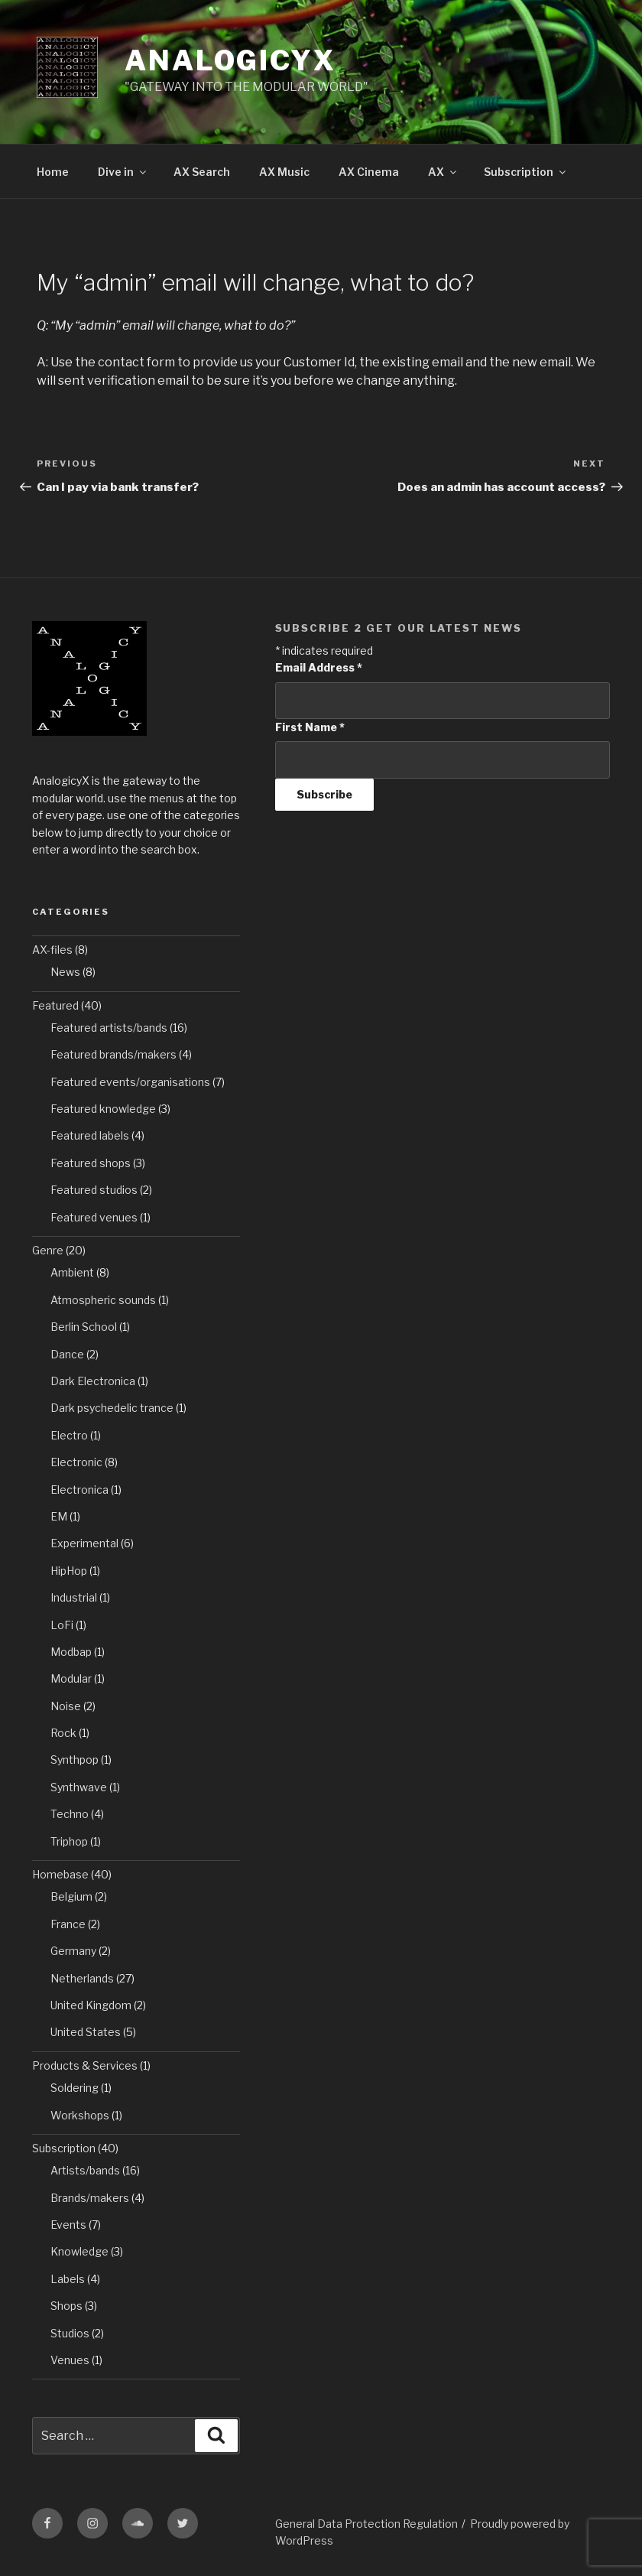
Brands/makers (89, 2197)
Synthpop (74, 1759)
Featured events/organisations (130, 1081)
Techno (69, 1813)
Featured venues (94, 1217)
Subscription (526, 171)
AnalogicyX (230, 60)
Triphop (69, 1841)
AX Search (201, 171)
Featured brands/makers (113, 1054)
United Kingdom (90, 2005)
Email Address (318, 667)
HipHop (68, 1570)
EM (58, 1516)
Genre (47, 1250)
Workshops (79, 2115)
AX (443, 171)
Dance (67, 1354)
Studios (69, 2333)
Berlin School (83, 1326)
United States (85, 2031)
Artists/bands (85, 2170)
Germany (73, 1950)
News (65, 971)
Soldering (74, 2087)
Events (68, 2224)
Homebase (60, 1874)
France (68, 1923)
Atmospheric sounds (103, 1299)
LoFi (61, 1624)
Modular (71, 1678)
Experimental (84, 1543)
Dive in (123, 171)
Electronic (76, 1462)
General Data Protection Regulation (366, 2523)
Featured (55, 1005)
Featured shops (90, 1162)
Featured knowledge (103, 1108)
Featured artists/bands (108, 1027)
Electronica (79, 1489)
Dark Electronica (92, 1380)
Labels (67, 2278)
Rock (63, 1732)
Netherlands (82, 1978)
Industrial (73, 1597)
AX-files (52, 949)
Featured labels (89, 1135)
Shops (66, 2305)
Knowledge (79, 2251)
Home (53, 171)
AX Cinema (369, 171)
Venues (69, 2359)
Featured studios (94, 1189)
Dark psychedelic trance (111, 1407)
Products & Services (85, 2065)
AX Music (284, 171)
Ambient (72, 1272)
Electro (69, 1435)
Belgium (71, 1896)
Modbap (71, 1651)
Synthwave (78, 1787)
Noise (65, 1705)
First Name (310, 726)
